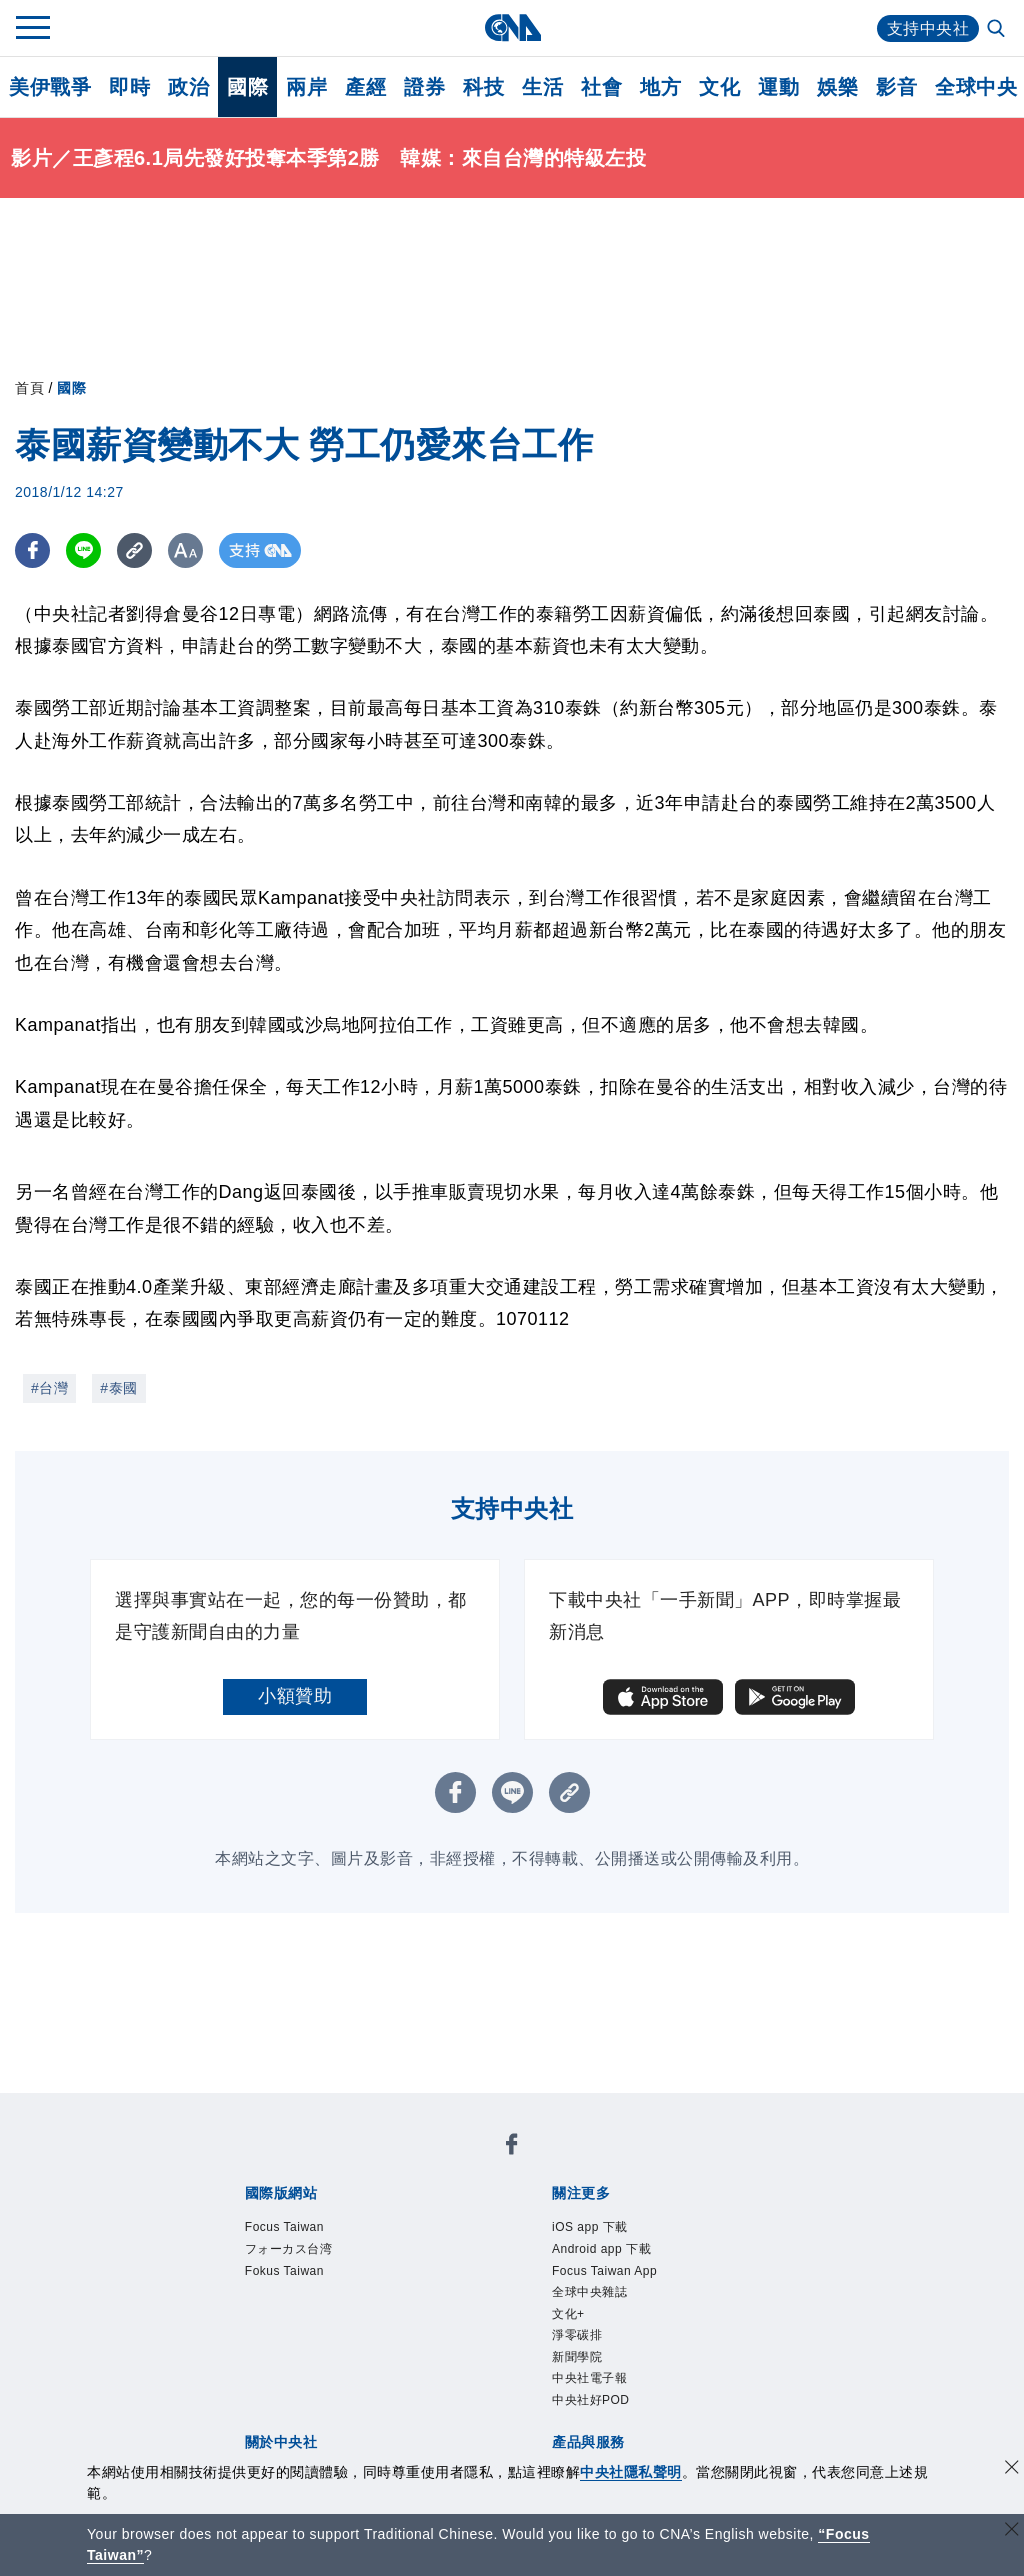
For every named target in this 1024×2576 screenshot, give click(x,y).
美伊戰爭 (50, 87)
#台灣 (49, 1388)
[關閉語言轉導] (1012, 2531)
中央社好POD (591, 2400)
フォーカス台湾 (289, 2249)
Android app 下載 (601, 2249)
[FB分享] (32, 550)
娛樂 (837, 87)
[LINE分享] (83, 550)
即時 (129, 87)
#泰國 (118, 1388)
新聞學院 (577, 2357)
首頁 (29, 388)
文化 (719, 87)
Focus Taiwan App (604, 2271)
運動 (778, 87)
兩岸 (306, 87)
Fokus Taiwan (284, 2271)
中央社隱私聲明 (631, 2472)
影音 (896, 87)
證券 (424, 87)
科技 (483, 87)
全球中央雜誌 (589, 2292)
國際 (247, 87)
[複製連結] (134, 550)
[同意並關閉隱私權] (1012, 2469)
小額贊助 (295, 1696)
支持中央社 (928, 28)
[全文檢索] (998, 30)
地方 (660, 87)
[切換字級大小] (185, 550)
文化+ (568, 2314)
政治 (188, 87)
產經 (365, 87)
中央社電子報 (589, 2379)
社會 (601, 87)
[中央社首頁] (512, 27)
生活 (542, 87)
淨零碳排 (577, 2335)
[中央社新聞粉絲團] (512, 2147)
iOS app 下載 (590, 2227)
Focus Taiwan (284, 2227)
